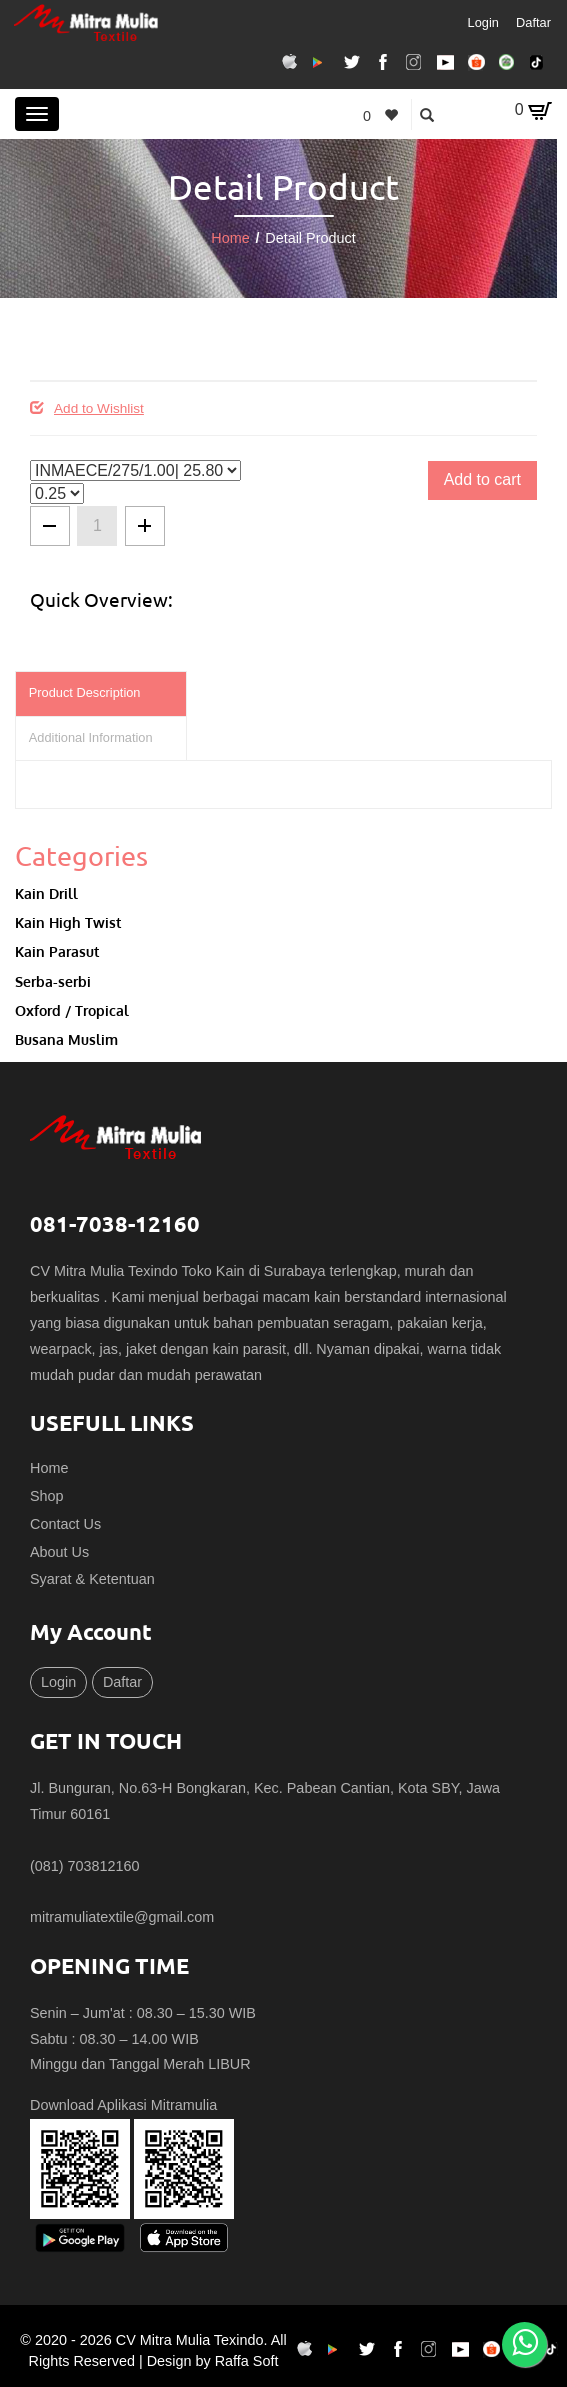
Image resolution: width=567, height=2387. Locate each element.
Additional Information (91, 737)
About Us (59, 1552)
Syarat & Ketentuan (92, 1579)
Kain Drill (46, 893)
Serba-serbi (53, 981)
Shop (47, 1496)
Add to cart (482, 479)
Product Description (85, 692)
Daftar (533, 22)
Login (483, 22)
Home (230, 238)
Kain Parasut (57, 951)
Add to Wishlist (87, 408)
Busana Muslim (66, 1039)
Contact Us (65, 1524)
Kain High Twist (68, 922)
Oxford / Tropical (72, 1010)
